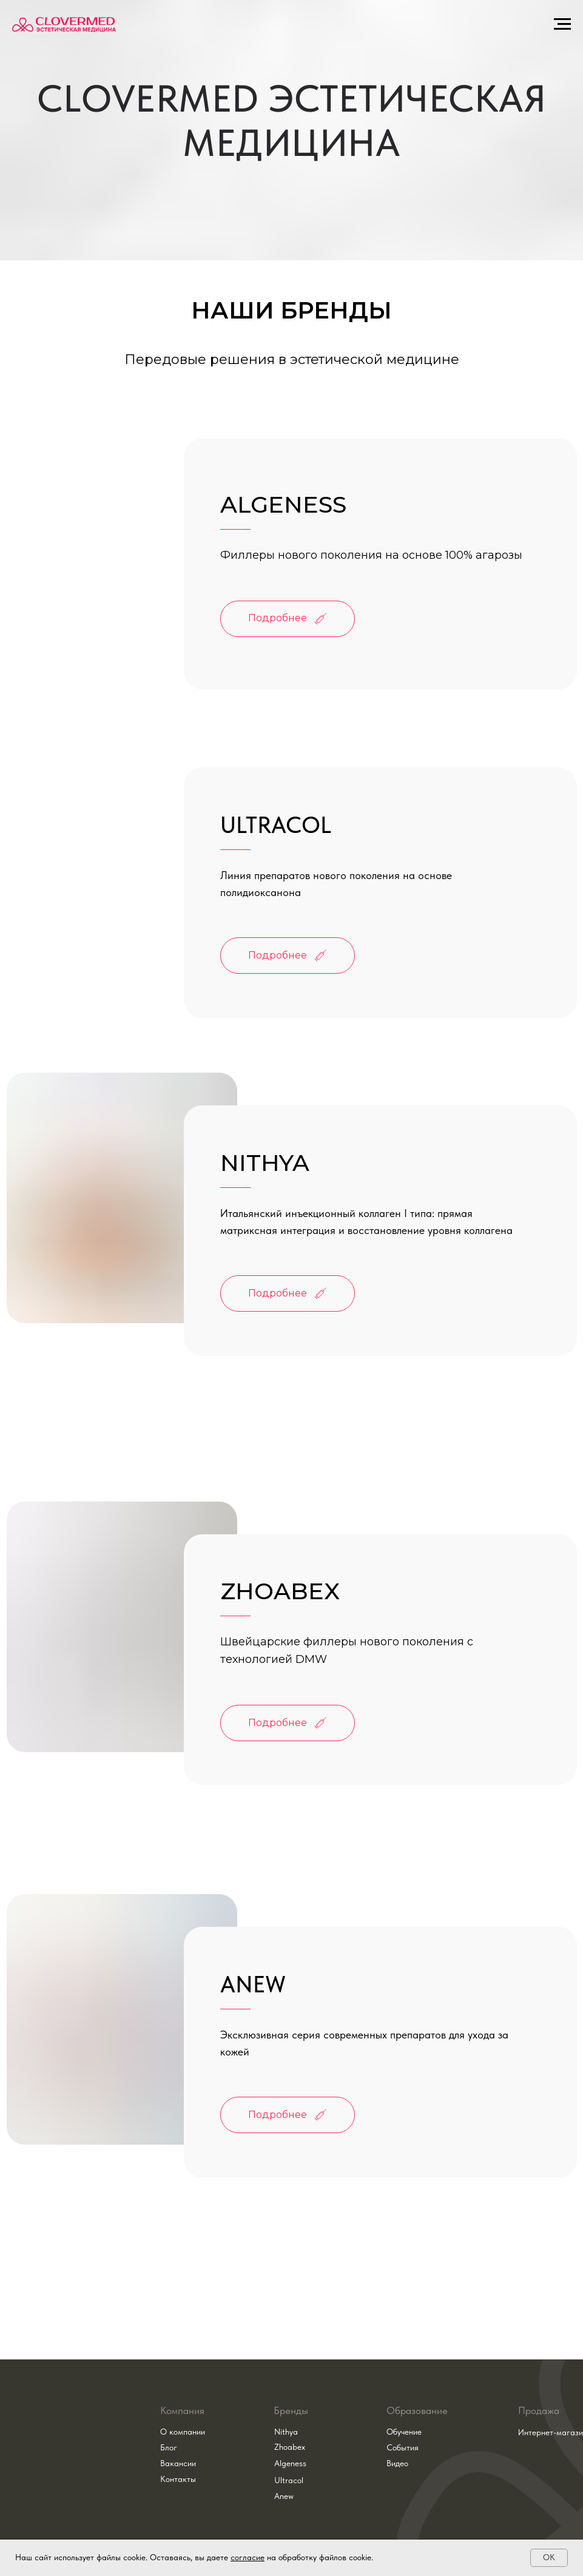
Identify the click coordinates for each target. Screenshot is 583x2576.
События (402, 2447)
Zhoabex (289, 2447)
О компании (182, 2431)
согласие (248, 2557)
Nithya (286, 2431)
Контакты (178, 2479)
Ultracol (288, 2480)
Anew (284, 2496)
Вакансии (178, 2463)
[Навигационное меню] (562, 24)
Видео (397, 2463)
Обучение (404, 2431)
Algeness (290, 2463)
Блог (168, 2447)
